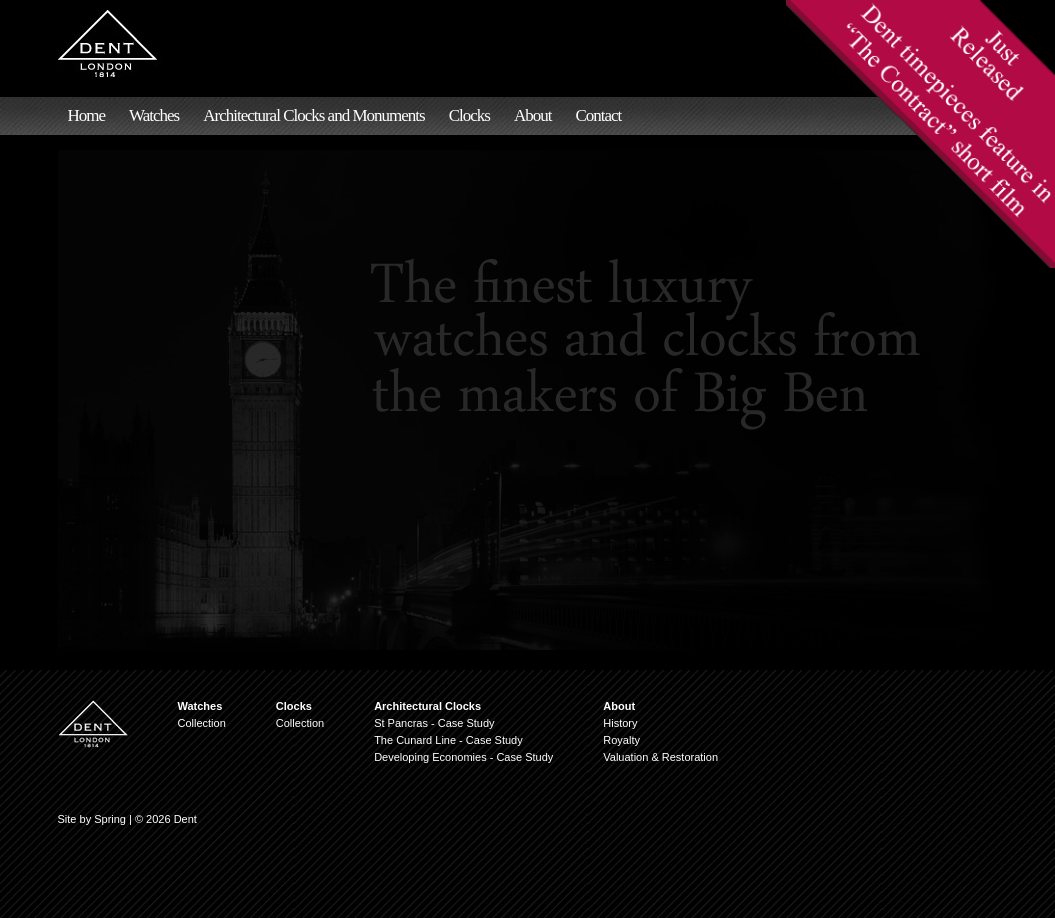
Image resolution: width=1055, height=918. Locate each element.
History (620, 723)
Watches (154, 115)
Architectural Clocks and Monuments (313, 115)
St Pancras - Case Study (434, 723)
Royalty (621, 740)
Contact (598, 115)
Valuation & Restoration (660, 757)
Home (87, 115)
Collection (202, 723)
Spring (110, 819)
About (533, 115)
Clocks (469, 115)
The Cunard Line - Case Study (448, 740)
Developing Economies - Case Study (463, 757)
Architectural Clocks (427, 706)
